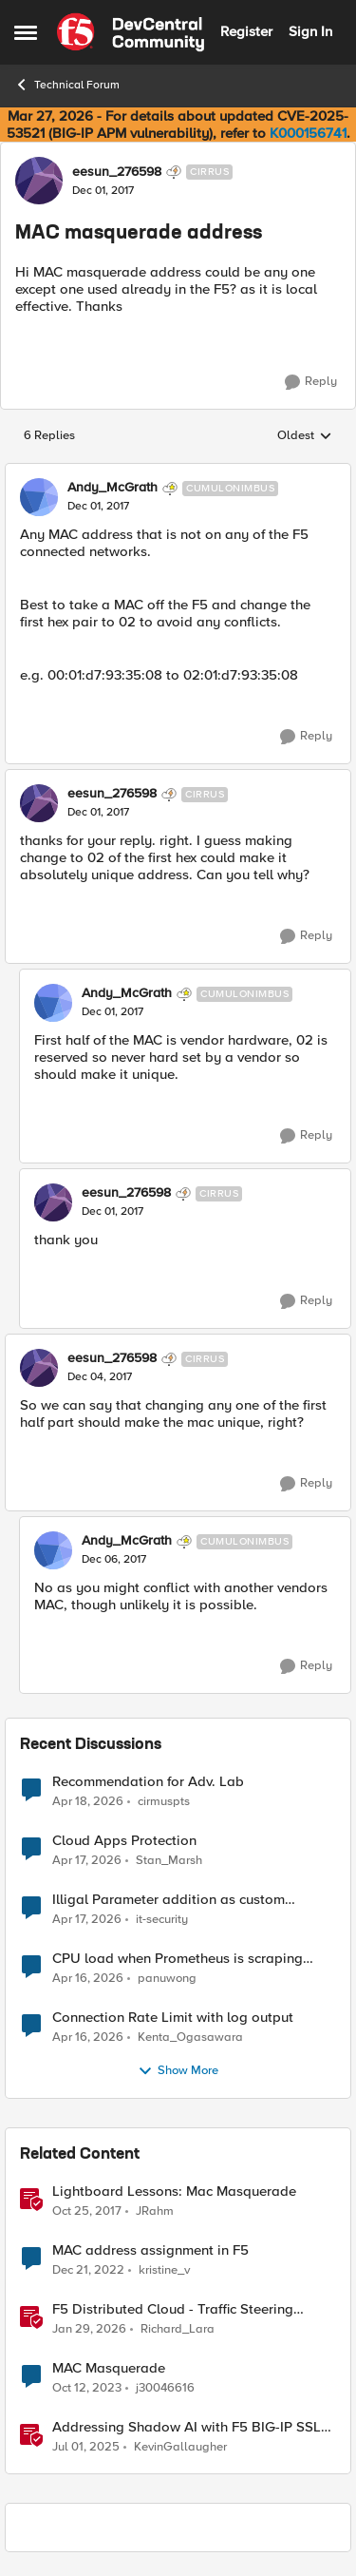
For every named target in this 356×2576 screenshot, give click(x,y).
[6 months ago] (89, 2328)
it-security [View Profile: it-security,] (162, 1919)
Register (246, 31)
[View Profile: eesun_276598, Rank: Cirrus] (39, 180)
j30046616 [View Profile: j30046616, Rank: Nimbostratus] (165, 2387)
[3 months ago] (87, 1801)
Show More (178, 2071)
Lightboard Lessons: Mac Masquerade (174, 2191)
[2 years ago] (87, 2387)
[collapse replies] (178, 472)
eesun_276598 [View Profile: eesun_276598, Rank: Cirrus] (116, 172)
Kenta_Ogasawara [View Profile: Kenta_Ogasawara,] (190, 2036)
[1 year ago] (86, 2447)
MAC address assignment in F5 (150, 2250)
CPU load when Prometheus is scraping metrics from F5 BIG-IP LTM (177, 1959)
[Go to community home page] (130, 32)
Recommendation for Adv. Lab (148, 1782)
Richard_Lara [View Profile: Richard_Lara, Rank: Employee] (178, 2328)
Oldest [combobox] (304, 436)
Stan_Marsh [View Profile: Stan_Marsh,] (169, 1860)
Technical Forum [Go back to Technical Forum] (67, 84)
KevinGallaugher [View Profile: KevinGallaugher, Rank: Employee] (180, 2447)
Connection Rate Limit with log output (172, 2017)
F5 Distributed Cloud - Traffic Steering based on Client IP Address (172, 2309)
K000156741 (308, 133)
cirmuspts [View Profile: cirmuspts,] (164, 1801)
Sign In (310, 31)
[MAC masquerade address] (98, 506)
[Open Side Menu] (26, 32)
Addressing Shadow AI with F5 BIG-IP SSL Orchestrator (186, 2427)
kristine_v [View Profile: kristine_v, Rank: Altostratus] (164, 2269)
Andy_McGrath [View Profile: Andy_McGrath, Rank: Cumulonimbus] (112, 487)
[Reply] (311, 382)
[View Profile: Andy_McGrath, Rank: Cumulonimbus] (39, 497)
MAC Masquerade (108, 2368)
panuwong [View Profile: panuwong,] (167, 1977)
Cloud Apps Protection (124, 1841)
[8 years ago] (87, 2211)
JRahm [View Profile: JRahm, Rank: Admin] (155, 2210)
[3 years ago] (88, 2270)
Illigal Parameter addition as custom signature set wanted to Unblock (168, 1900)
